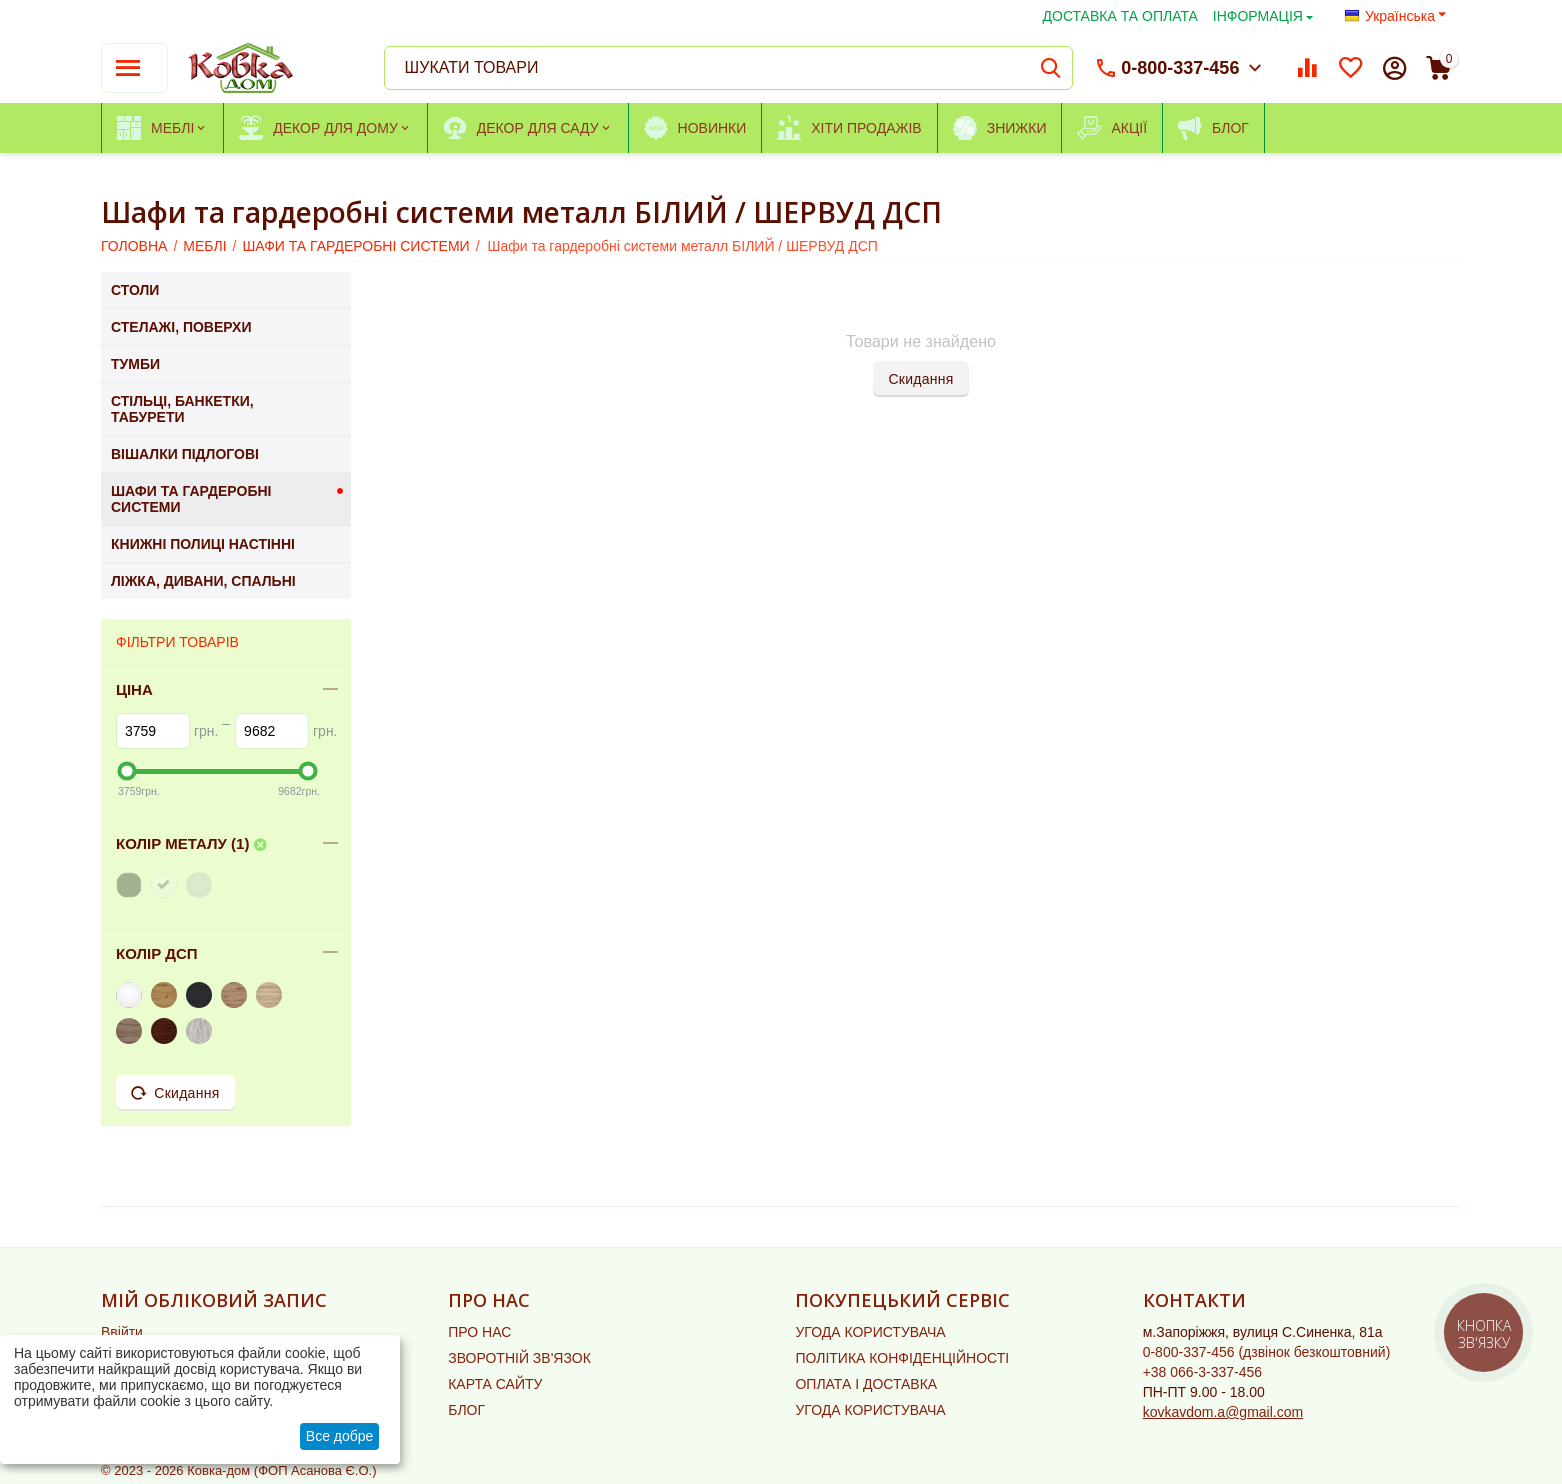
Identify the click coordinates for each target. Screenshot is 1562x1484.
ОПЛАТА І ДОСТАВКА (866, 1384)
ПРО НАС (479, 1332)
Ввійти (122, 1332)
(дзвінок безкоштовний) (1267, 1352)
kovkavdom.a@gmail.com (1223, 1412)
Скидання (920, 379)
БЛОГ (466, 1410)
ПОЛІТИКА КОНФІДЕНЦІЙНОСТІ (902, 1358)
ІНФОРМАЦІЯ (1258, 16)
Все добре (340, 1436)
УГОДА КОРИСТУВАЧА (870, 1332)
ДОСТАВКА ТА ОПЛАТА (1120, 16)
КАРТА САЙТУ (495, 1384)
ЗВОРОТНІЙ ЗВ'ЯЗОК (519, 1358)
